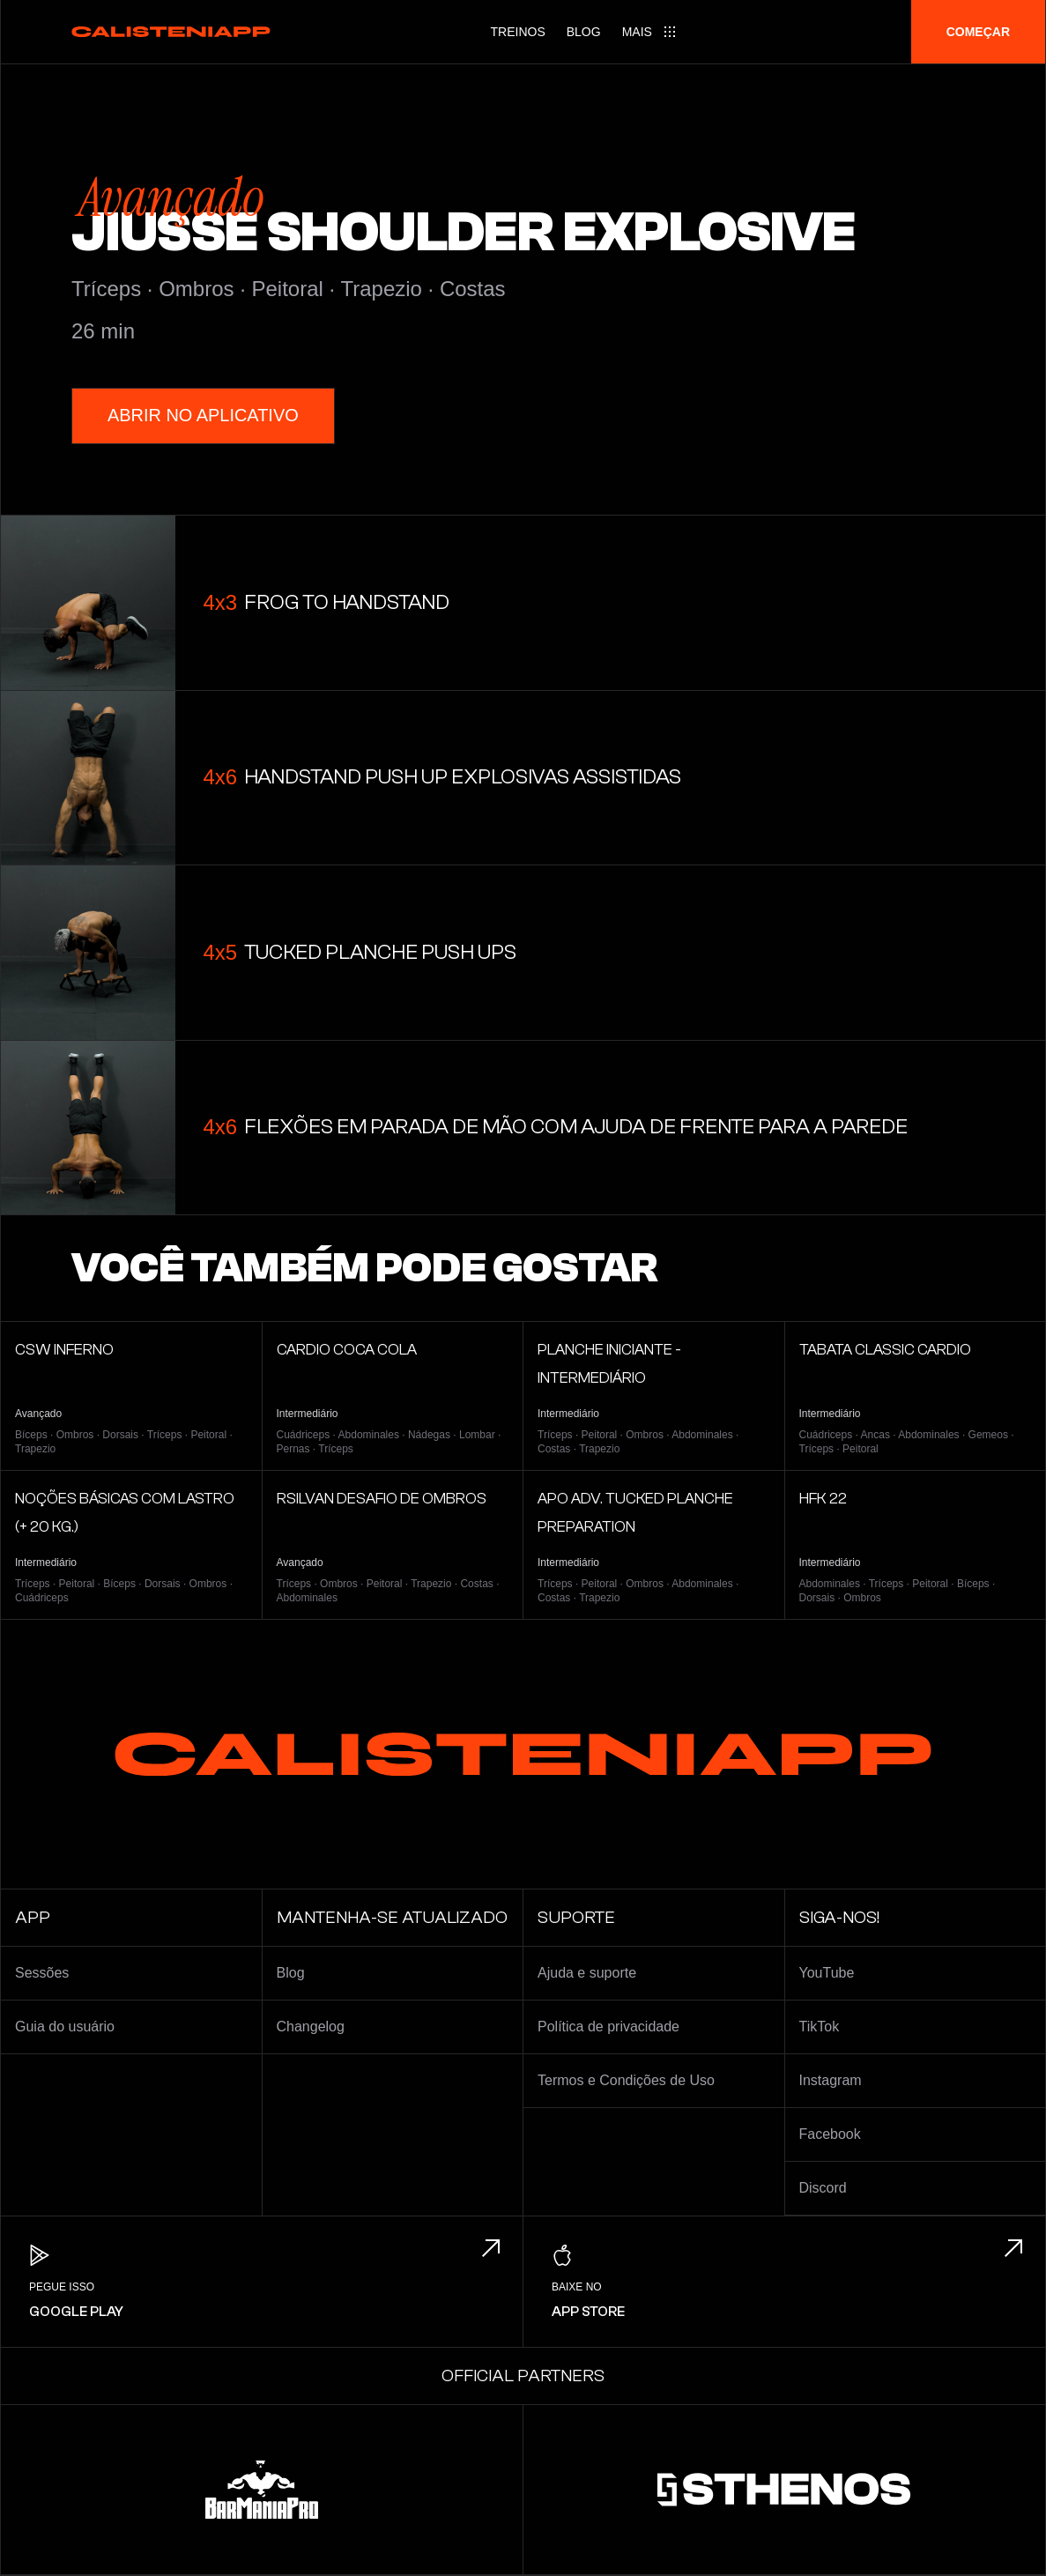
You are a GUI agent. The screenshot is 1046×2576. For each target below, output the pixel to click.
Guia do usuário (65, 2026)
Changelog (311, 2026)
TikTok (819, 2026)
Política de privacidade (608, 2026)
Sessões (42, 1972)
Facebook (830, 2134)
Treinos (518, 32)
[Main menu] (649, 31)
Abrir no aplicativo (203, 416)
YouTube (827, 1972)
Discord (823, 2187)
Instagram (830, 2080)
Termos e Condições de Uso (626, 2080)
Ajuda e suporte (587, 1972)
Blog (584, 32)
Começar (978, 32)
